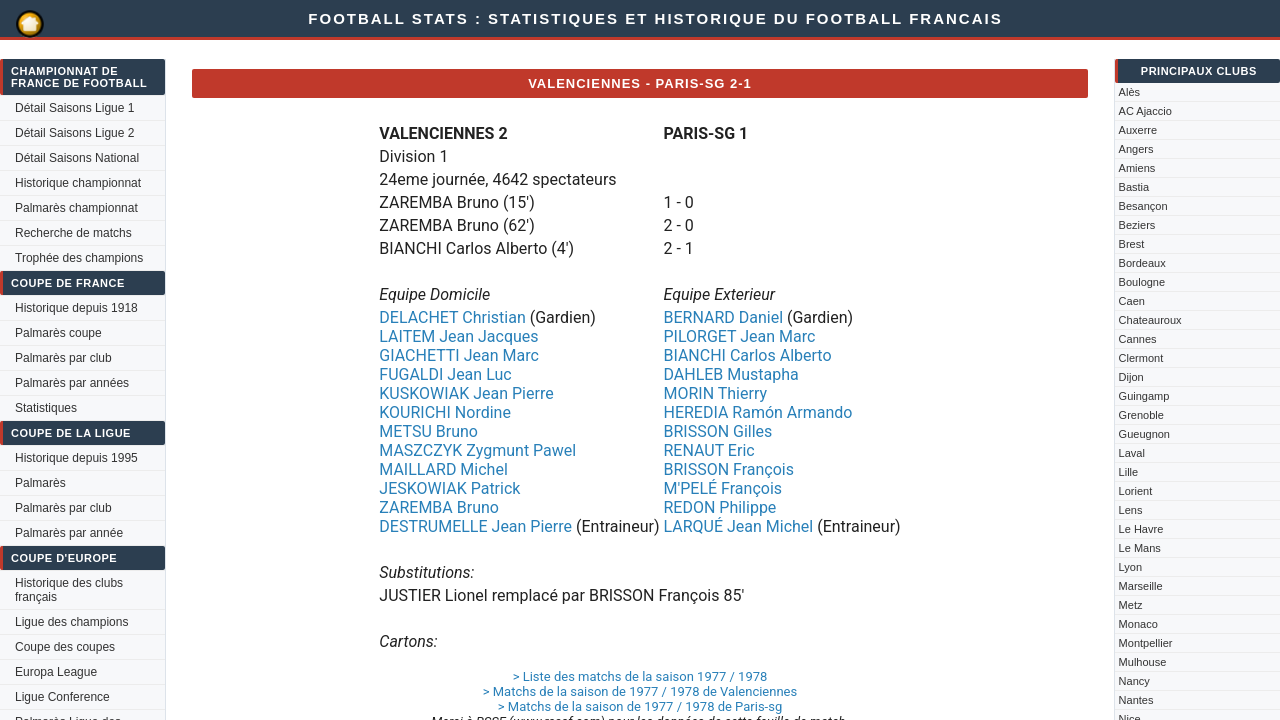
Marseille (1141, 586)
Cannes (1138, 339)
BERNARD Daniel (723, 317)
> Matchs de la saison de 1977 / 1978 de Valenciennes (640, 691)
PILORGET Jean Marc (739, 336)
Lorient (1136, 491)
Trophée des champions (79, 258)
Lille (1129, 472)
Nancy (1134, 681)
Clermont (1141, 358)
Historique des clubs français (69, 590)
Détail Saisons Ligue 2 (74, 133)
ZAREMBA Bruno (439, 507)
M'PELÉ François (722, 488)
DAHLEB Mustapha (730, 374)
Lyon (1130, 567)
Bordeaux (1142, 263)
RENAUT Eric (708, 450)
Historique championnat (78, 183)
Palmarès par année (69, 533)
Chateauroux (1150, 320)
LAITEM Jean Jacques (458, 336)
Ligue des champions (71, 622)
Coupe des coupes (65, 647)
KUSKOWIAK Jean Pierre (466, 393)
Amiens (1137, 168)
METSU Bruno (428, 431)
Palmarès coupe (58, 333)
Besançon (1143, 206)
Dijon (1131, 377)
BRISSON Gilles (717, 431)
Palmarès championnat (76, 208)
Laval (1132, 453)
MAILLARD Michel (443, 469)
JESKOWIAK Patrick (449, 488)
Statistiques (46, 408)
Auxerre (1138, 130)
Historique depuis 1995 (76, 458)
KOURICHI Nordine (445, 412)
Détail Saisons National (77, 158)
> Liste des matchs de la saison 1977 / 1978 (640, 676)
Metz (1131, 605)
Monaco (1138, 624)
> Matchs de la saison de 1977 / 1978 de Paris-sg (640, 706)
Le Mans (1140, 548)
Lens (1131, 510)
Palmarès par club (63, 358)
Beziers (1137, 225)
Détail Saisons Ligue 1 (74, 108)
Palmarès (40, 483)
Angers (1136, 149)
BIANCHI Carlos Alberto (747, 355)
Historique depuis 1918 (76, 308)
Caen (1132, 301)
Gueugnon (1144, 434)
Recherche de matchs (73, 233)
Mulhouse (1143, 662)
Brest (1132, 244)
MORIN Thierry (715, 393)
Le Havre (1141, 529)
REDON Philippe (719, 507)
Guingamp (1144, 396)
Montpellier (1146, 643)
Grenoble (1141, 415)
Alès (1129, 92)
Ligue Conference (62, 697)
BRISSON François (728, 469)
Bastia (1134, 187)
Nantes (1136, 700)
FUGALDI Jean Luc (445, 374)
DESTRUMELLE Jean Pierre (475, 526)
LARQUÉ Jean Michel (738, 526)
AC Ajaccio (1145, 111)
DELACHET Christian (452, 317)
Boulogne (1142, 282)
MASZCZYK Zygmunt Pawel (477, 450)
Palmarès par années (72, 383)
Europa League (56, 672)
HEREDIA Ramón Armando (757, 412)
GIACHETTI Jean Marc (459, 355)
